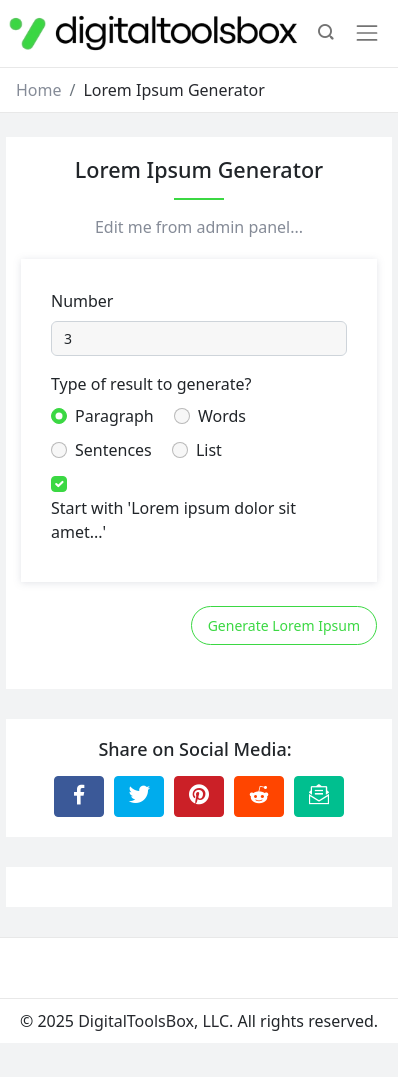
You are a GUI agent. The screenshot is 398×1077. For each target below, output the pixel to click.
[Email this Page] (319, 796)
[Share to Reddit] (259, 796)
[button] (326, 34)
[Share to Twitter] (139, 796)
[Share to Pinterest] (199, 796)
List (209, 450)
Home (39, 90)
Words (222, 416)
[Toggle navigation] (367, 33)
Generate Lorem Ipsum (284, 625)
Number (82, 301)
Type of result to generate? (151, 384)
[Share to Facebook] (79, 796)
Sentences (113, 450)
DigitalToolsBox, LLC (153, 1021)
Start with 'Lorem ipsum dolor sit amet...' (173, 520)
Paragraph (114, 416)
